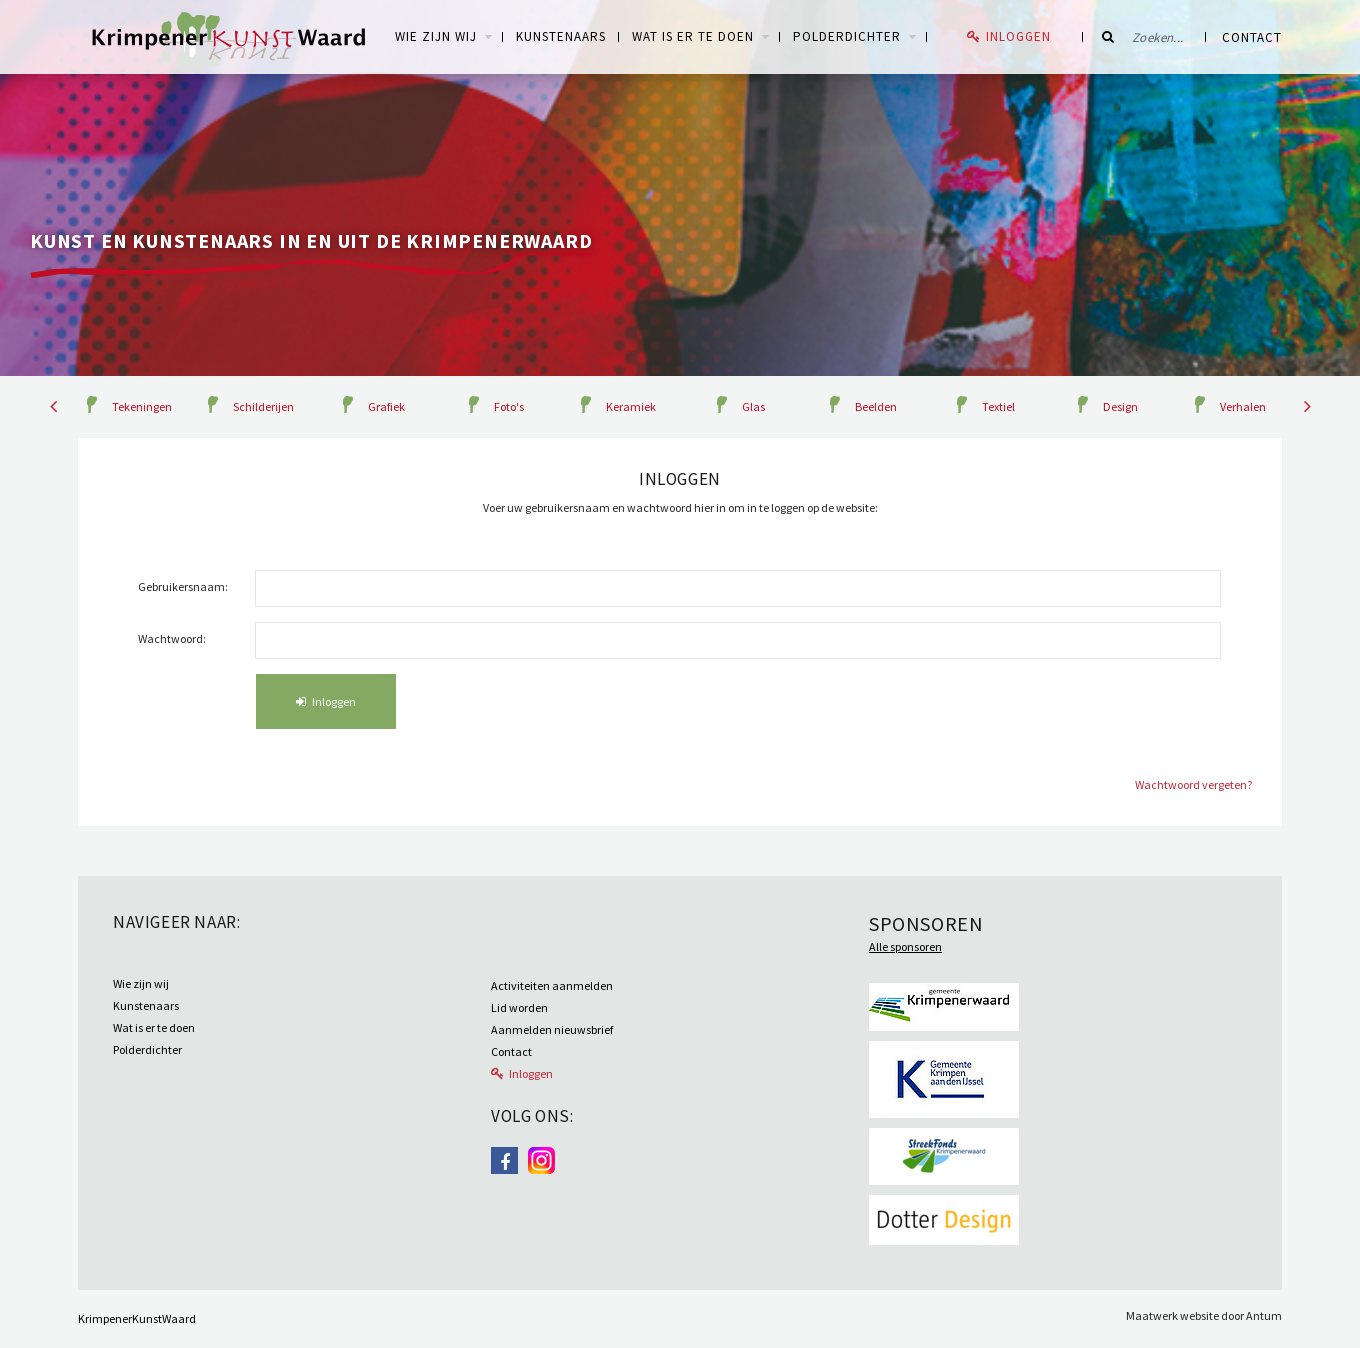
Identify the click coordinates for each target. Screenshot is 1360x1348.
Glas (753, 406)
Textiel (998, 406)
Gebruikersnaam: (183, 586)
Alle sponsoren (905, 946)
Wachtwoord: (172, 638)
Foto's (509, 406)
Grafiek (386, 406)
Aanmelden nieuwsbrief (552, 1029)
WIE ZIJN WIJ (436, 36)
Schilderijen (263, 406)
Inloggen (1018, 36)
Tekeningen (142, 406)
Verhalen (1243, 406)
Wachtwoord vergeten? (1193, 784)
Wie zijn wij (141, 983)
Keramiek (631, 406)
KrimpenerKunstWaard (137, 1318)
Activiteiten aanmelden (552, 985)
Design (1120, 406)
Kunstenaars (561, 36)
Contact (1252, 37)
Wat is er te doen (693, 36)
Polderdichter (847, 36)
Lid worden (519, 1007)
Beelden (876, 406)
